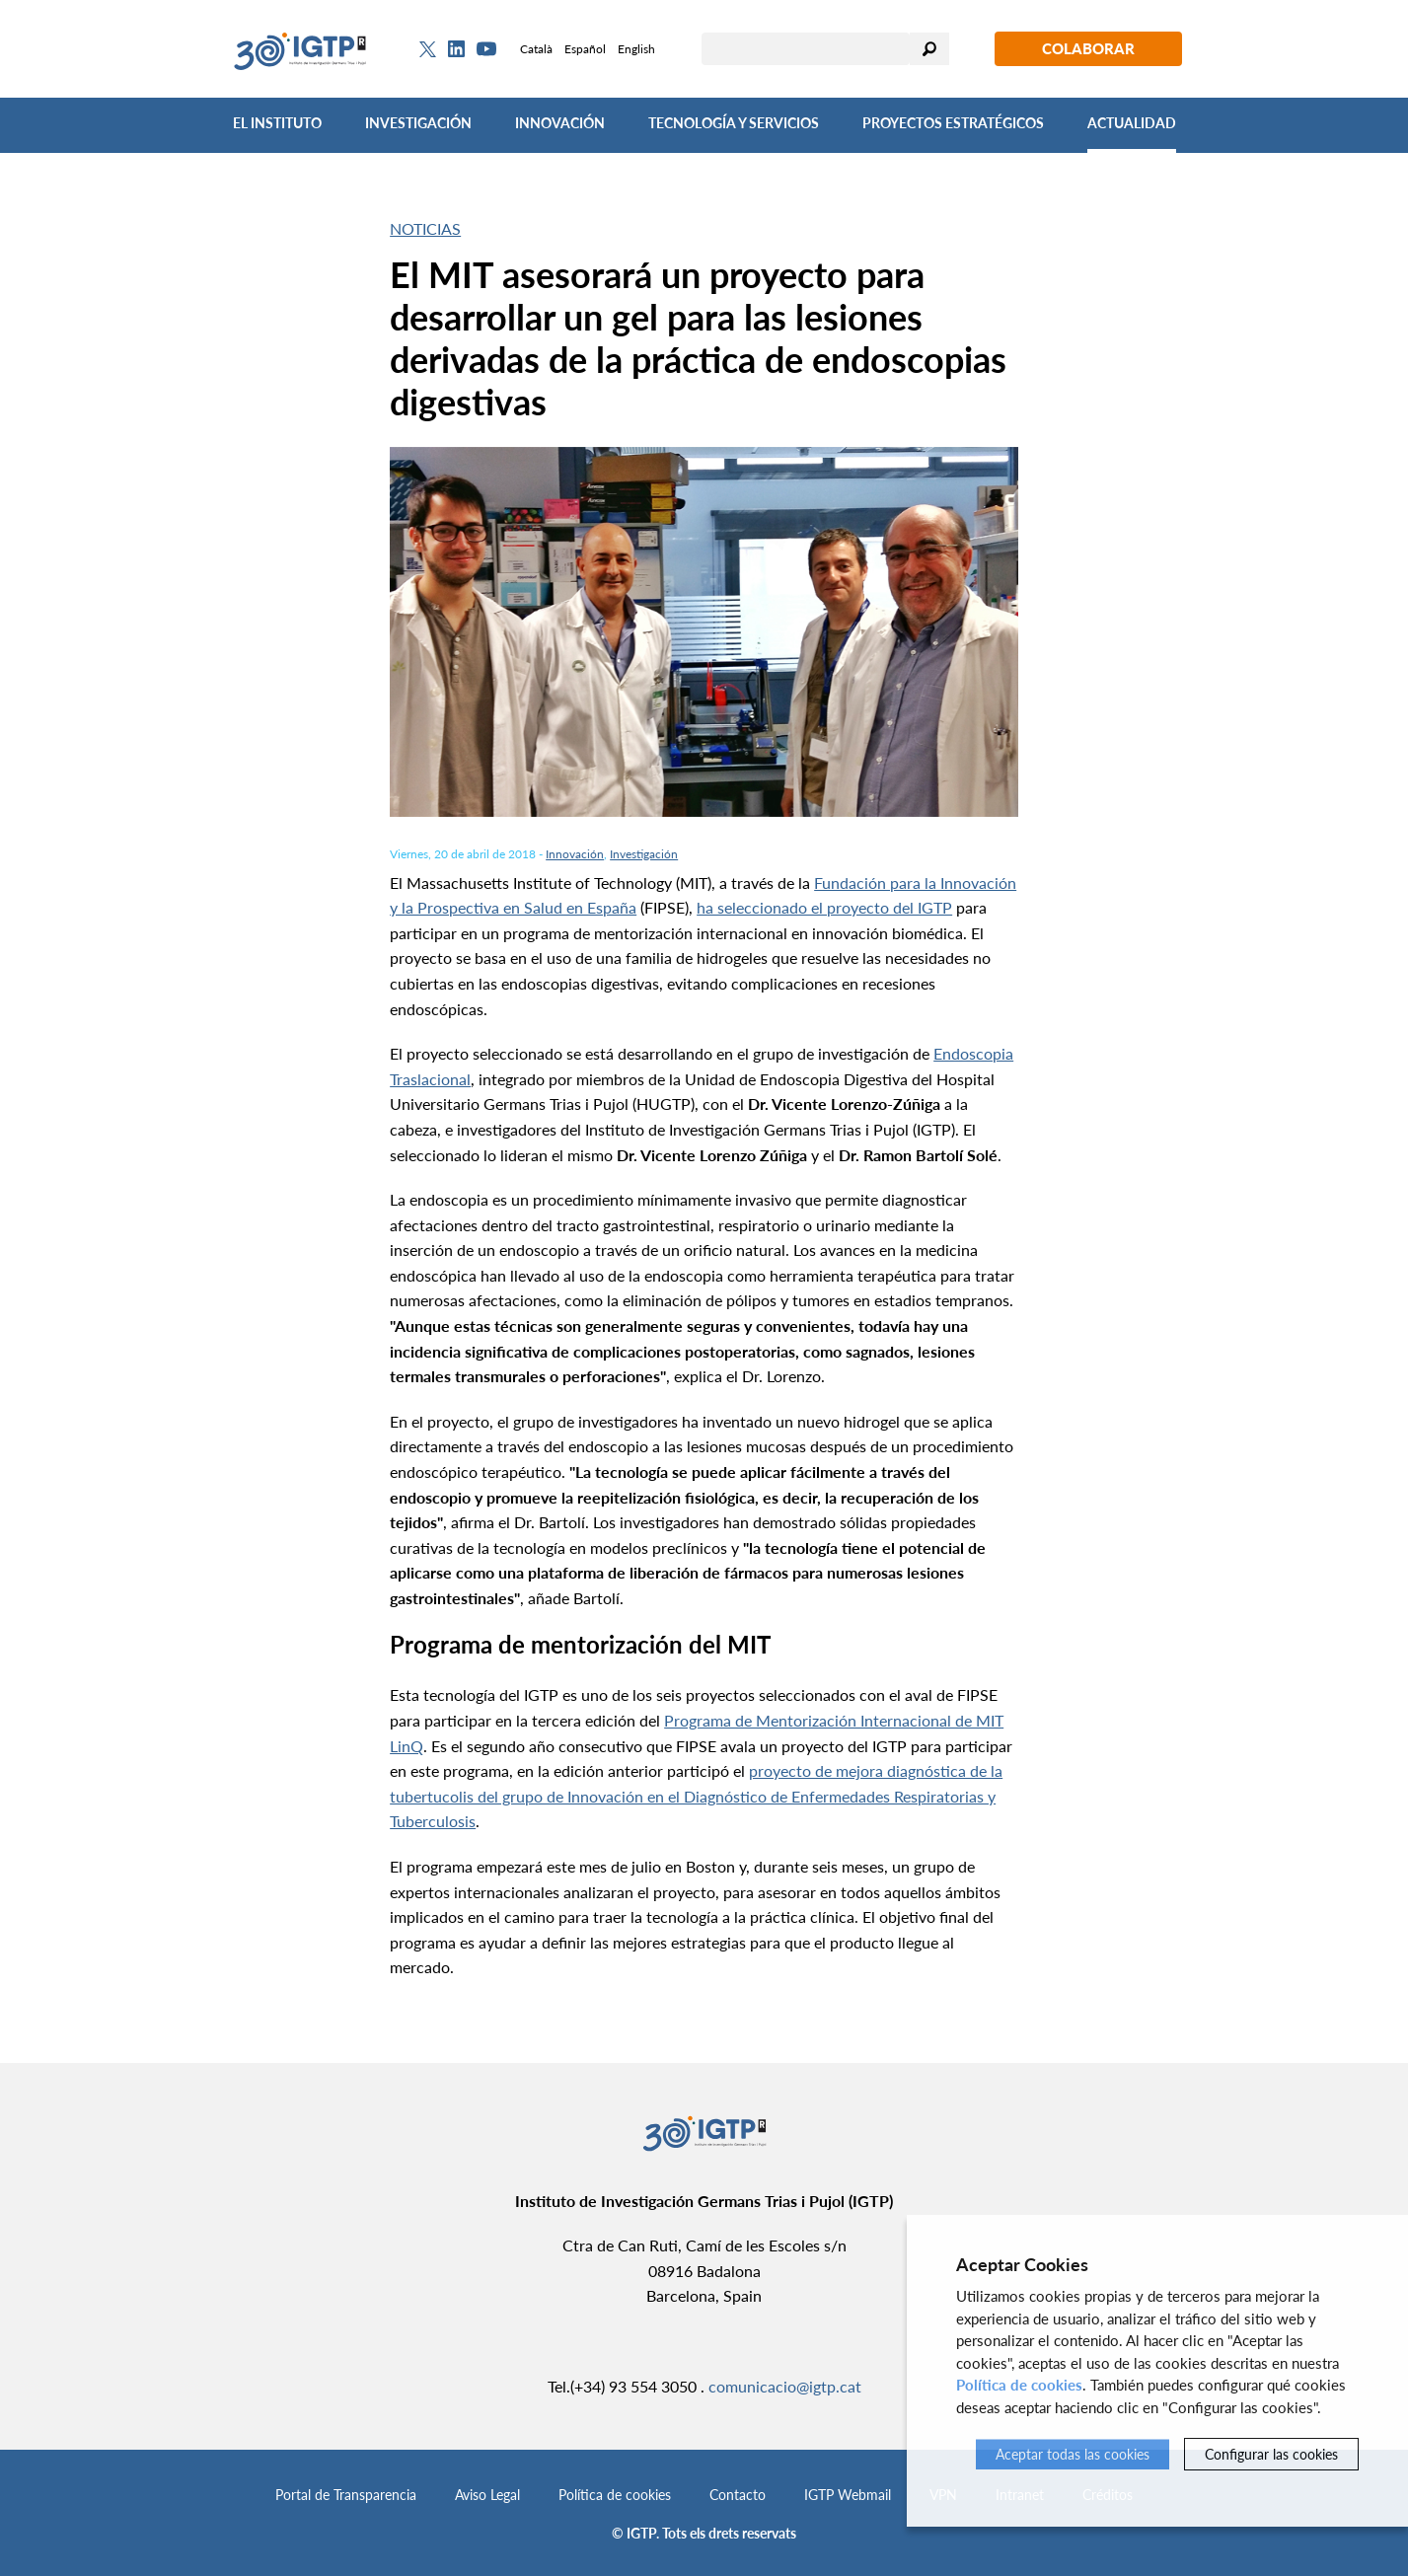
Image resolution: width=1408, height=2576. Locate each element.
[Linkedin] (456, 49)
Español (585, 48)
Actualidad (1131, 122)
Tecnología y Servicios (733, 122)
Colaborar (1088, 48)
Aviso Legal (487, 2494)
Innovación (560, 122)
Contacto (737, 2494)
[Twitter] (427, 49)
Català (536, 48)
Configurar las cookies (1271, 2454)
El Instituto (277, 122)
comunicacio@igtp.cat (784, 2386)
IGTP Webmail (847, 2494)
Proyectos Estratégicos (953, 122)
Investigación (418, 122)
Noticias (425, 228)
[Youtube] (486, 48)
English (636, 48)
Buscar (929, 49)
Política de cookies (614, 2494)
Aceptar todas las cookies (1072, 2454)
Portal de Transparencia (345, 2494)
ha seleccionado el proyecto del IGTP (824, 907)
